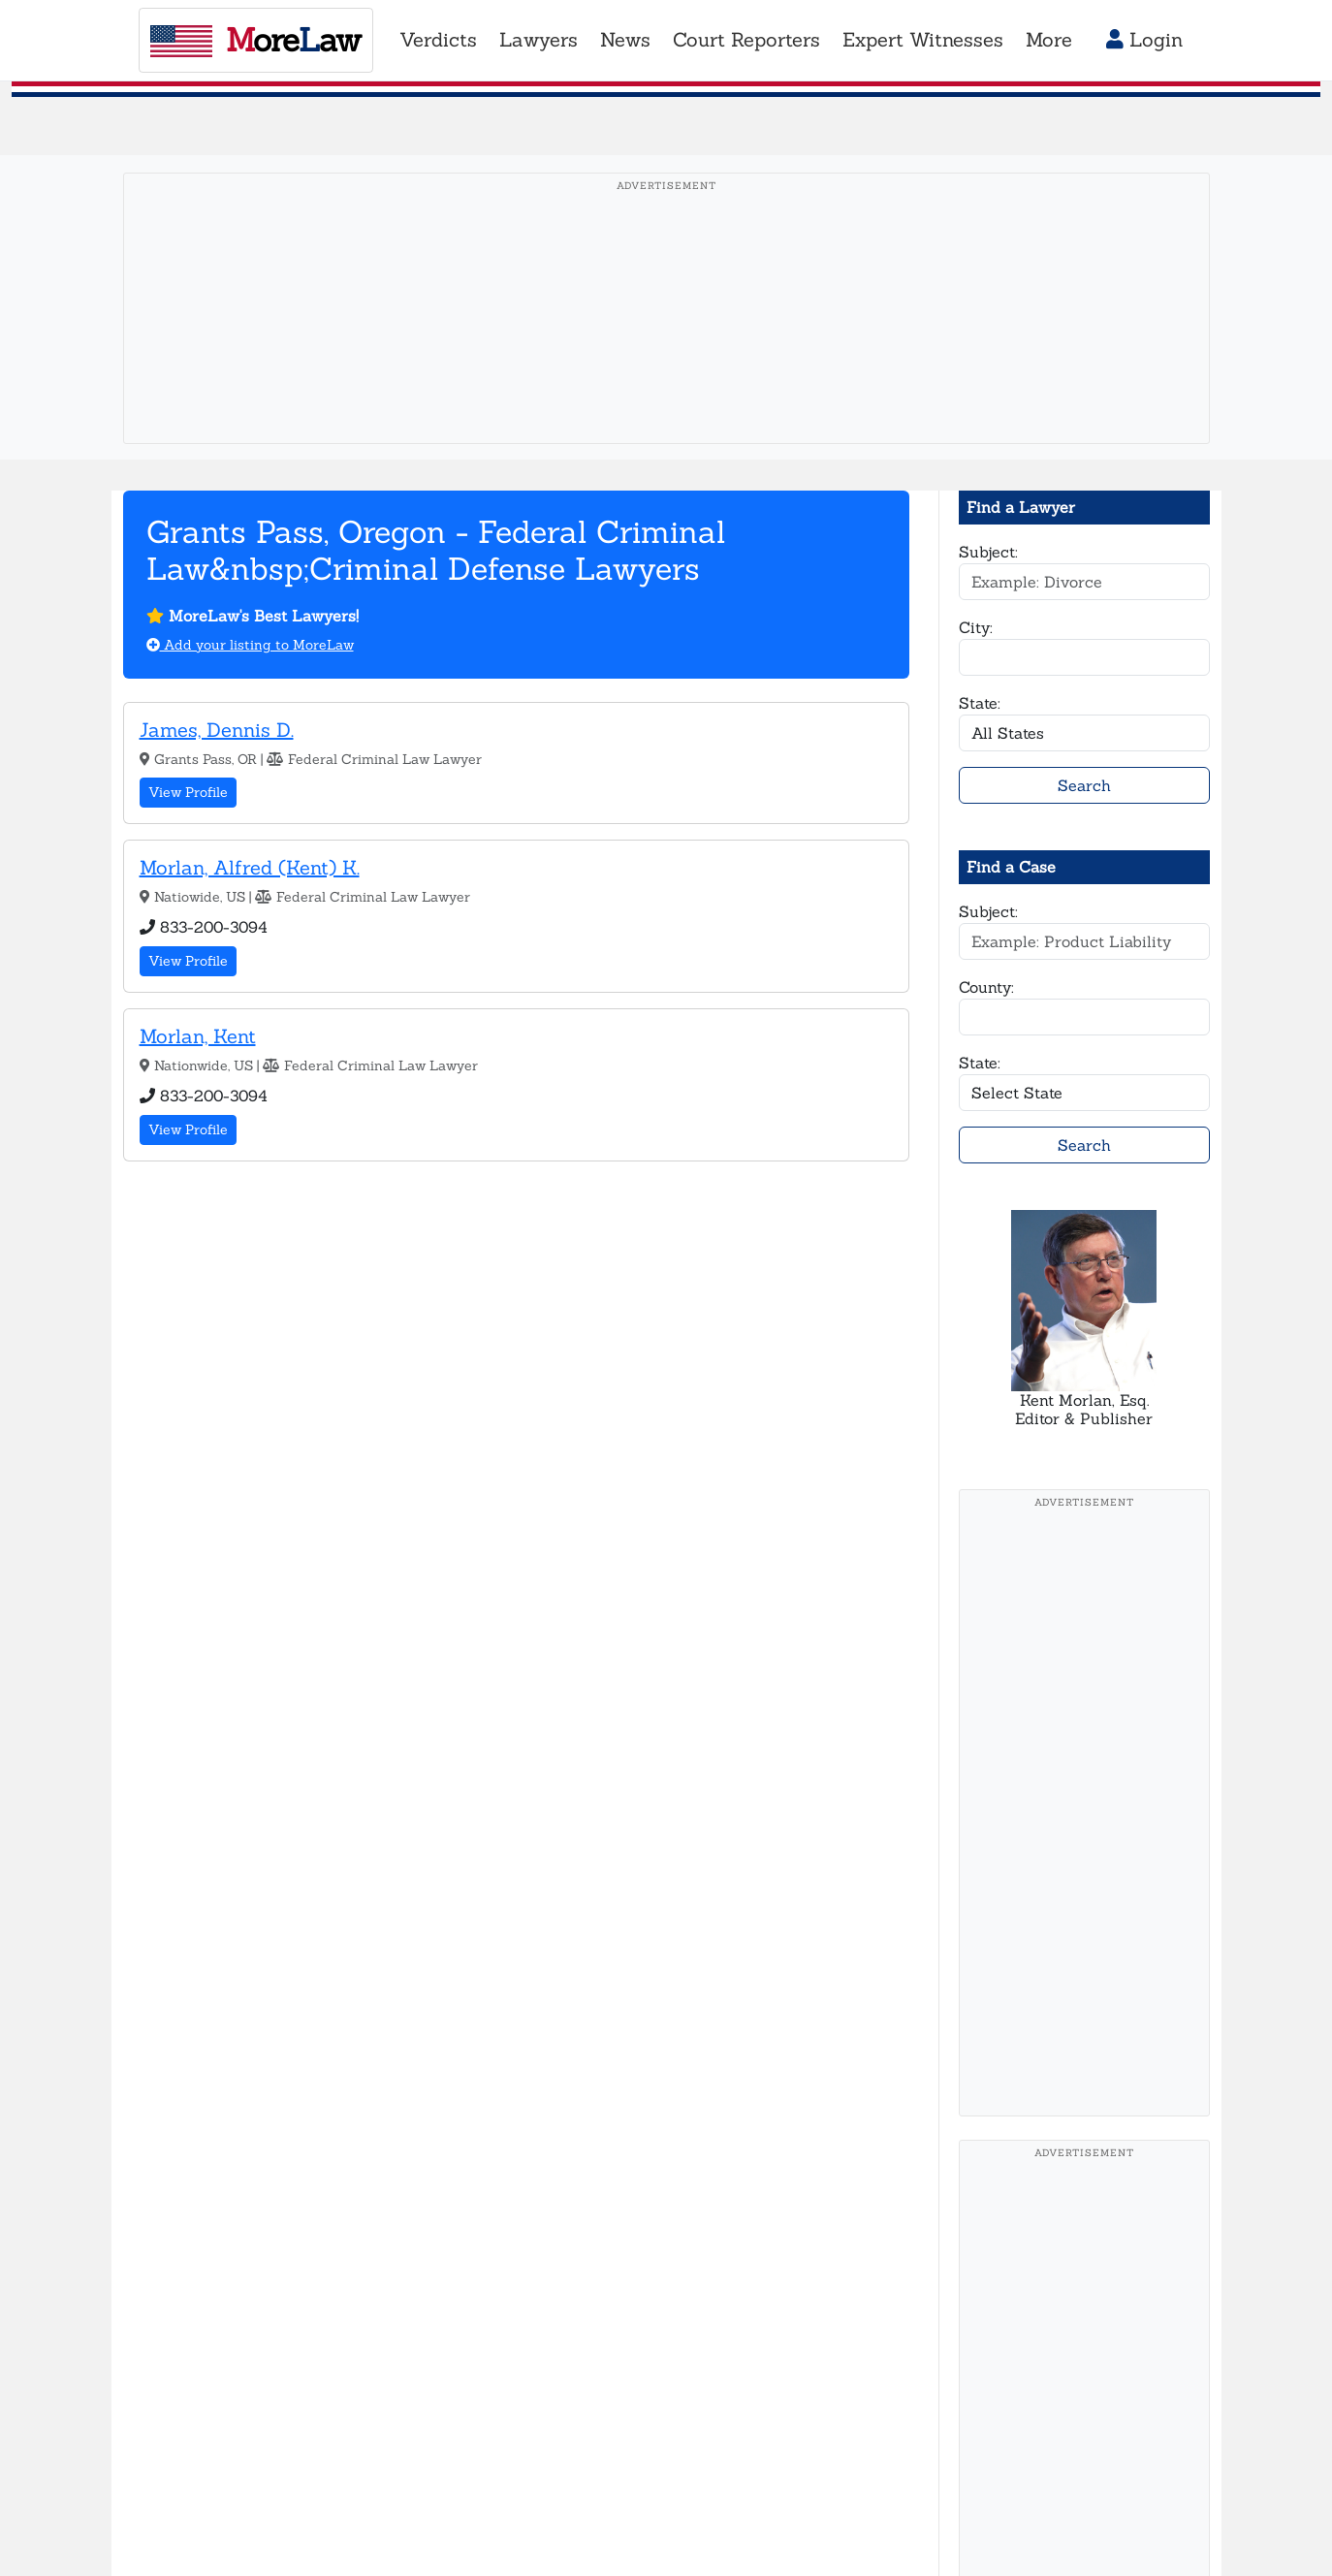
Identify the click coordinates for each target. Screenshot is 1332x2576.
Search (1084, 785)
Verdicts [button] (438, 39)
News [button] (625, 39)
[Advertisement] (666, 338)
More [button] (1049, 39)
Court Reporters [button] (746, 39)
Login (1144, 39)
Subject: (988, 551)
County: (986, 987)
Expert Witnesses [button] (922, 39)
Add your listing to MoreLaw (250, 644)
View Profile (188, 792)
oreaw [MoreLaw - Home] (255, 39)
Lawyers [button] (538, 39)
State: (979, 703)
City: (976, 627)
